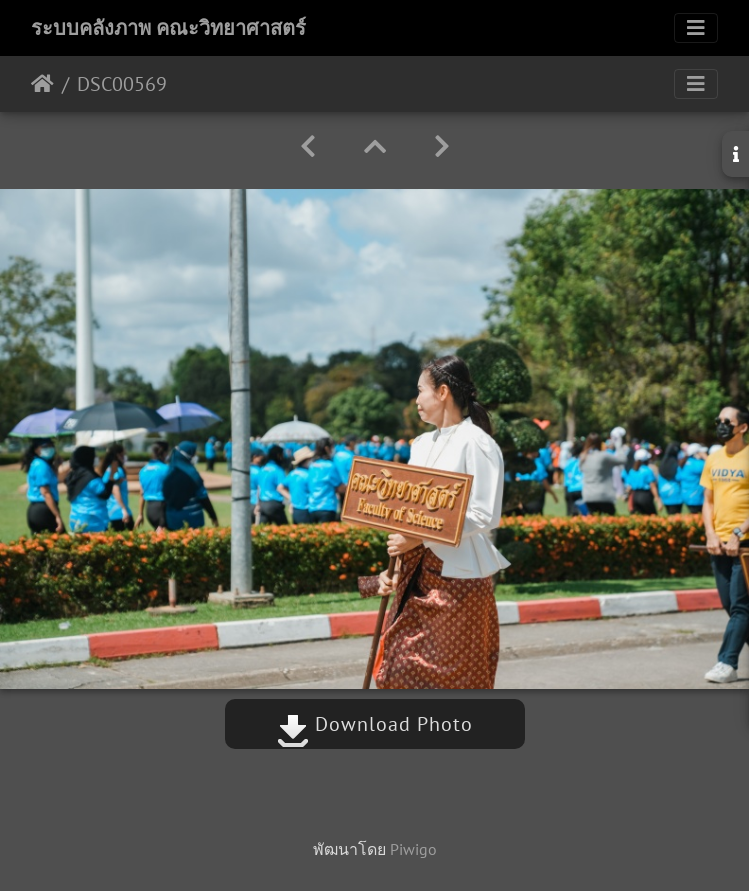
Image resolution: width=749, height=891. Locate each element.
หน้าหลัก (42, 84)
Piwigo (413, 849)
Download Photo (375, 724)
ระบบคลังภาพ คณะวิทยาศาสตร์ (168, 28)
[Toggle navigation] (696, 28)
